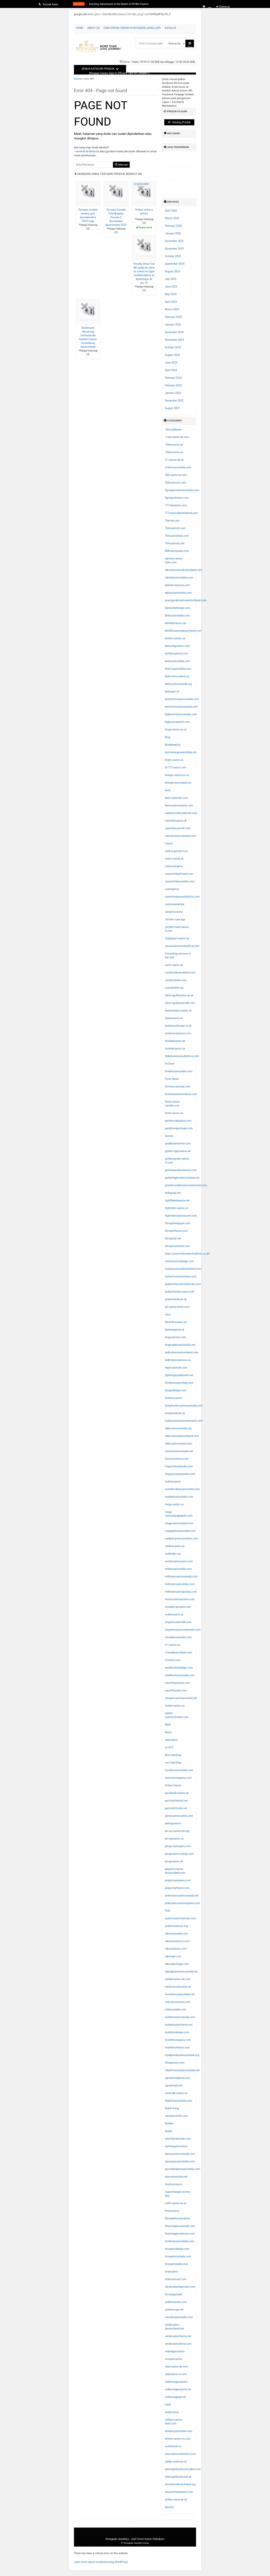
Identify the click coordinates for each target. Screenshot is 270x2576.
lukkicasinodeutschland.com (182, 1435)
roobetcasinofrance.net (178, 2024)
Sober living (172, 2108)
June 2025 (171, 286)
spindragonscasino (176, 2146)
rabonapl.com (173, 1956)
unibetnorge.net (174, 2309)
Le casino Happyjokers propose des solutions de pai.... (121, 23)
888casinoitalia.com (177, 550)
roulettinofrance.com (177, 2047)
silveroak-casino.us (176, 2093)
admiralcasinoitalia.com (179, 577)
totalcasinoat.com (175, 2279)
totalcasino (171, 2271)
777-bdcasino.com (176, 505)
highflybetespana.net (177, 1200)
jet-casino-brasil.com (177, 1306)
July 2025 (170, 279)
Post (167, 1910)
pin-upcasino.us (174, 1838)
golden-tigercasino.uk (177, 1151)
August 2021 (172, 408)
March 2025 (172, 309)
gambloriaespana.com (178, 1120)
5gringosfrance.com (177, 497)
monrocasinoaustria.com (180, 1599)
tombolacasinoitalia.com (179, 2241)
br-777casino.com (175, 767)
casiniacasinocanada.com (180, 835)
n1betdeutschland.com (178, 1652)
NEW (168, 1724)
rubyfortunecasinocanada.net (182, 2070)
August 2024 (172, 354)
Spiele (168, 2131)
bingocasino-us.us (176, 729)
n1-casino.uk (172, 1644)
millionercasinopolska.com (181, 1591)
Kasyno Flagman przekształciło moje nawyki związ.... (120, 53)
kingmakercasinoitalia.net (180, 1344)
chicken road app (175, 919)
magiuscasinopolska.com (180, 1473)
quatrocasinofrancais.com (180, 1918)
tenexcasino (172, 2210)
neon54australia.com (177, 1682)
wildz (168, 2404)
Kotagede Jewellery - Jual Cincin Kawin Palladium (135, 2538)
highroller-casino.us (176, 1208)
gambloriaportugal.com (179, 1128)
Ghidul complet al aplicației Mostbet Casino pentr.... (119, 33)
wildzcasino (172, 2412)
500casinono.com (175, 482)
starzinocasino (173, 2184)
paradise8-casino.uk (177, 1793)
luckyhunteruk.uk (175, 1413)
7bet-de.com (172, 520)
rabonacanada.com (176, 1933)
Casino (169, 843)
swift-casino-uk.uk (175, 2203)
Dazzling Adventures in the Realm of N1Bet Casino (118, 4)
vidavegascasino (175, 2351)
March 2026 (172, 218)
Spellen (169, 2123)
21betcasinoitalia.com (178, 467)
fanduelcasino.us (175, 1048)
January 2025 (173, 324)
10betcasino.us (174, 452)
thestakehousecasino (177, 2218)
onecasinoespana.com (178, 1777)
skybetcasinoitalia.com (178, 2100)
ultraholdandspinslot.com (180, 2286)
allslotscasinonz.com (177, 585)
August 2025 (172, 271)
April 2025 (171, 301)
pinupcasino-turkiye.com (179, 1853)
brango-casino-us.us (177, 775)
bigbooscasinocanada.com (181, 714)
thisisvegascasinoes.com (180, 2233)
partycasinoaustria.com (179, 1815)
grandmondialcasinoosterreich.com (186, 1185)
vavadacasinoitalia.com (179, 2317)
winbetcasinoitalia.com (178, 2431)
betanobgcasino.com (177, 645)
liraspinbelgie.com (176, 1390)
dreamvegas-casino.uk (178, 1010)
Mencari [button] (121, 164)
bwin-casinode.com (176, 797)
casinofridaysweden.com (180, 881)
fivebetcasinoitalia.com (178, 1071)
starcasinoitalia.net (176, 2176)
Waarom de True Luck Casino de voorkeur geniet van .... (121, 63)
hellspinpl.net (173, 1192)
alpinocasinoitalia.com (178, 592)
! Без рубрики (173, 429)
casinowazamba (174, 904)
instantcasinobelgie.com (179, 1261)
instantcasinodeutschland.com (183, 1268)
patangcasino (173, 1823)
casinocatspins (174, 866)
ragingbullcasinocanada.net (181, 1971)
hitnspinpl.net (173, 1238)
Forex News (172, 1078)
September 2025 (174, 263)
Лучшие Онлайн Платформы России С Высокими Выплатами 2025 (116, 217)
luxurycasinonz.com (176, 1458)
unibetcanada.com (176, 2301)
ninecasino (171, 1739)
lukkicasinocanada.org (178, 1428)
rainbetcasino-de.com (178, 1979)
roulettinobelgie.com (177, 2032)
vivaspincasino (173, 2358)
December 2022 (174, 400)
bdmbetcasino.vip (175, 623)
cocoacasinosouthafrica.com (182, 945)
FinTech (169, 1063)
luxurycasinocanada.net (179, 1451)
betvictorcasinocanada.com (181, 706)
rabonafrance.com (176, 1948)
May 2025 (170, 294)
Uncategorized (173, 2294)
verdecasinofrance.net (178, 2336)
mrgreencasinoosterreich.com (182, 1629)
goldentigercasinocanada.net (182, 1177)
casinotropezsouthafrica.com (182, 896)
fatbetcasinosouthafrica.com (182, 1056)
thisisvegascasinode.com (180, 2226)
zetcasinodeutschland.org (180, 2484)
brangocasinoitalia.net (178, 782)
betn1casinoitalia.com (178, 668)
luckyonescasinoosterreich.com (183, 1420)
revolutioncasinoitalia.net (180, 1994)
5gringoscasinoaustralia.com (182, 490)
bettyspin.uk (172, 691)
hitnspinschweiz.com (177, 1246)
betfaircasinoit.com (176, 653)
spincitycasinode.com (178, 2138)
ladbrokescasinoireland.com (181, 1352)
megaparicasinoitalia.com (180, 1530)
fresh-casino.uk (174, 1113)
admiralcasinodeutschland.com (183, 569)
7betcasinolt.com (175, 528)
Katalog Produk (179, 122)
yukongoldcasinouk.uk (178, 2476)
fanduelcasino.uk (175, 1040)
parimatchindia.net (176, 1808)
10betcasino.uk (174, 444)
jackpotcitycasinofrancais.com (183, 1284)
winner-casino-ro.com (177, 2438)
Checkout (223, 6)
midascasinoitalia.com (178, 1568)
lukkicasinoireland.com (178, 1443)
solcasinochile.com (176, 2115)
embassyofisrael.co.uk (178, 1025)
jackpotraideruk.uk (176, 1299)
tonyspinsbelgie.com (177, 2248)
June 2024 (171, 362)
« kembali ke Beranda (86, 151)
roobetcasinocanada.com (180, 2017)
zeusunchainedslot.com (179, 2491)
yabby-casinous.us (176, 2461)
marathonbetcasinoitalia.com (182, 1489)
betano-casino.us (175, 638)
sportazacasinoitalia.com (180, 2161)
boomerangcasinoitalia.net (180, 752)
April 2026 (171, 210)
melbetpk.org (172, 1553)
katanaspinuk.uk (174, 1329)
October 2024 (173, 347)
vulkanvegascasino (176, 2381)
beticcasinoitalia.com (177, 661)
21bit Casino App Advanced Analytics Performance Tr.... (122, 13)
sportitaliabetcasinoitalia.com (182, 2169)
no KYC (169, 1747)
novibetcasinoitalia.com (179, 1770)
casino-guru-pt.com (176, 851)
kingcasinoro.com (175, 1337)
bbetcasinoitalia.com (177, 615)
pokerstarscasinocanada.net (182, 1895)
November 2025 (174, 248)
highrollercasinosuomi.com (181, 1215)
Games (169, 1135)
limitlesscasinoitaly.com (179, 1382)
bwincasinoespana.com (179, 805)
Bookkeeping (172, 744)
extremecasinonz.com (178, 1033)
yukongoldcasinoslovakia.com (183, 2469)
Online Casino (173, 1785)
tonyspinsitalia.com (176, 2263)
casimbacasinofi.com (177, 828)
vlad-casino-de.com (176, 2366)
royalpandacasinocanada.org (182, 2055)
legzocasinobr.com (176, 1367)
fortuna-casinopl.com (177, 1086)
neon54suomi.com (176, 1690)
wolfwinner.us (173, 2446)
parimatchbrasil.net (176, 1800)
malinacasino (173, 1481)
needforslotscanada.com (180, 1675)
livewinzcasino (173, 1397)
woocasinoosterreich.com (180, 2453)
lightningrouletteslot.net (179, 1375)
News (168, 1732)
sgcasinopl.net (173, 2085)
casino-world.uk (174, 858)
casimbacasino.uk (175, 820)
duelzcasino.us (174, 1018)
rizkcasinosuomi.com (177, 2001)
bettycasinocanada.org (178, 683)
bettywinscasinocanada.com (182, 699)
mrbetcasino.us (174, 1614)
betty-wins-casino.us (177, 676)
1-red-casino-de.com (177, 437)
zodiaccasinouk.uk (176, 2499)
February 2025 (173, 316)
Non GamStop (173, 1755)
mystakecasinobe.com (178, 1637)
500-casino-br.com (176, 474)
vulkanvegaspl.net (175, 2396)
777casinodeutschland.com (181, 512)
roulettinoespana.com (178, 2039)
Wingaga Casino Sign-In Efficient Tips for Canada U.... (120, 73)
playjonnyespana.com (178, 1880)
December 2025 (174, 241)
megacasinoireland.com (179, 1523)
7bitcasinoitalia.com (177, 535)
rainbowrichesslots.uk (178, 1986)
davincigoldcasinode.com (180, 1002)
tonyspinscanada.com (178, 2256)
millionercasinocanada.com (181, 1576)
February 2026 (173, 225)
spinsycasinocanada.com (180, 2153)
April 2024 (171, 370)
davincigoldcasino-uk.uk (179, 995)
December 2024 (174, 332)
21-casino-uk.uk (174, 459)
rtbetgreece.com (174, 2062)
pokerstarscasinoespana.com (182, 1903)
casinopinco (172, 889)
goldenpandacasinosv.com (181, 1170)
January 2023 (173, 392)
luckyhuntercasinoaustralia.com (183, 1405)
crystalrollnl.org (174, 987)
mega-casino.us (174, 1504)
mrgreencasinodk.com (178, 1622)
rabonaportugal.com (177, 1963)
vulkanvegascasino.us (178, 2389)
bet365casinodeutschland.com (183, 630)
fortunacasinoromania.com (181, 1094)
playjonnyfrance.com (177, 1887)
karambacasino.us (176, 1322)
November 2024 (174, 339)
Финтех (169, 2507)
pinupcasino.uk (174, 1861)
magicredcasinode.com (179, 1466)
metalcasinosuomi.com (179, 1561)
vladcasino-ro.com (176, 2374)
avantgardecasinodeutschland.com (185, 600)
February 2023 (173, 385)
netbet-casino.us (174, 1705)
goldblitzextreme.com (178, 1143)
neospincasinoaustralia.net (181, 1698)
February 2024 (173, 377)
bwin (168, 790)
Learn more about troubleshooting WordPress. (101, 2561)
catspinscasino (174, 911)
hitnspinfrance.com (176, 1230)
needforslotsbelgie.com (179, 1667)
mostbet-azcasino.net (178, 1606)
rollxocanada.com (175, 2009)
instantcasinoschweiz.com (180, 1276)
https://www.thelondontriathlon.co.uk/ (187, 1253)
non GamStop (173, 1762)
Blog (167, 737)
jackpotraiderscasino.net (179, 1291)
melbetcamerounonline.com (181, 1538)
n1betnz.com (172, 1660)
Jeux (168, 1314)
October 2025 (173, 256)
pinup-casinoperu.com (178, 1846)
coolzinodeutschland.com (180, 972)
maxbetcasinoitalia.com (179, 1496)
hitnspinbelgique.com (177, 1223)
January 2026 (173, 233)
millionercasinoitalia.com (180, 1584)
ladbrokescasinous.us (178, 1359)
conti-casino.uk (174, 964)
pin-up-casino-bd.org (177, 1830)
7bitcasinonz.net (174, 543)
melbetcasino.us (174, 1546)
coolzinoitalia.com (176, 980)
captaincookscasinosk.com (181, 813)
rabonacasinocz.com (177, 1941)
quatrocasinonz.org (176, 1925)
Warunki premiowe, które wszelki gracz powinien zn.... (120, 43)
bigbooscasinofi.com (177, 721)
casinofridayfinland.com (179, 873)
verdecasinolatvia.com (178, 2343)
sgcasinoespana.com (177, 2077)
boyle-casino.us (174, 759)
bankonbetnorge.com (177, 607)
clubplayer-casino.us (177, 938)
